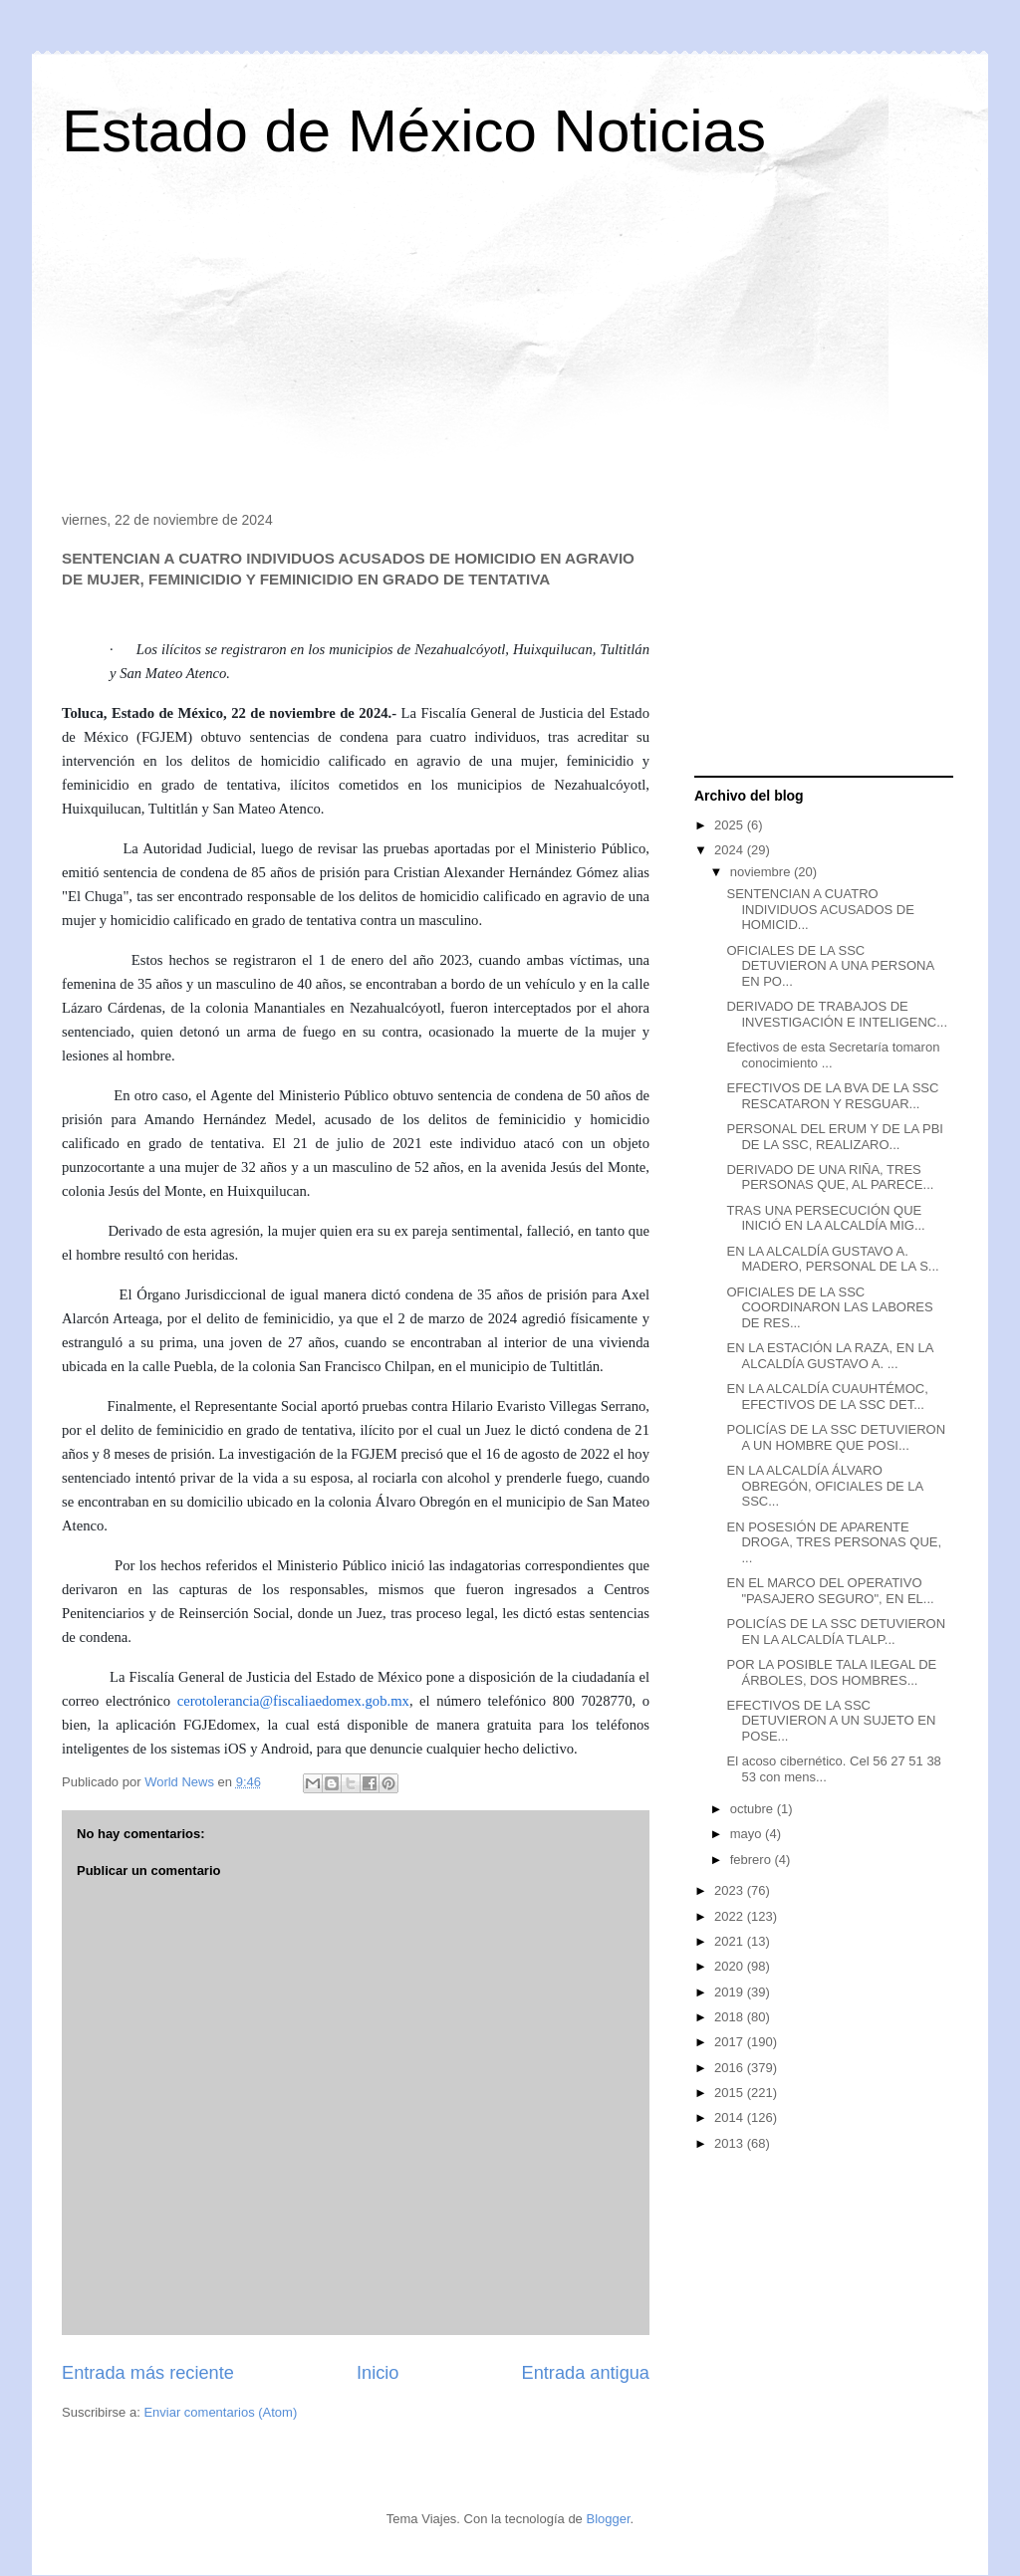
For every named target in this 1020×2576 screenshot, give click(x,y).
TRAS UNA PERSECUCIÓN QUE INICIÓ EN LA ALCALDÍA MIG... (825, 1218)
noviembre (762, 871)
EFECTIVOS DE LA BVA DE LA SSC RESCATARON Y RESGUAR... (832, 1095)
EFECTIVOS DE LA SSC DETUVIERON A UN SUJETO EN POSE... (830, 1721)
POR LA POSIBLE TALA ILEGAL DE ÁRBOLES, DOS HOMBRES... (831, 1672)
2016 (730, 2067)
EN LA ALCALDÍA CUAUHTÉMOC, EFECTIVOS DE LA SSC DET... (826, 1396)
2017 (730, 2041)
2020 (730, 1966)
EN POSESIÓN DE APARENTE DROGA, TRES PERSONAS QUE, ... (833, 1542)
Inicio (377, 2373)
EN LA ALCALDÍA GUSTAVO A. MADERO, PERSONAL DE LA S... (832, 1259)
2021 (730, 1941)
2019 (730, 1992)
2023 (730, 1890)
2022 (730, 1916)
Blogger (608, 2518)
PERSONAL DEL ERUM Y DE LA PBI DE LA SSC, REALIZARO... (834, 1136)
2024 (730, 849)
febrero (752, 1859)
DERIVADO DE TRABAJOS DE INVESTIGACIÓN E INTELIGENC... (836, 1014)
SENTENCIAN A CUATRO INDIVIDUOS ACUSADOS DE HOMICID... (819, 909)
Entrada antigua (585, 2373)
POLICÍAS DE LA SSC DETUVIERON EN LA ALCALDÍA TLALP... (835, 1631)
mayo (747, 1833)
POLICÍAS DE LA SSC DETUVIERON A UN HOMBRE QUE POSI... (835, 1437)
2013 (730, 2143)
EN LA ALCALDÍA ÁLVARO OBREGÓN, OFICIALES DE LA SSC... (824, 1486)
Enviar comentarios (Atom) (220, 2412)
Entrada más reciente (148, 2373)
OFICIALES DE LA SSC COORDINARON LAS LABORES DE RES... (829, 1307)
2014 (730, 2117)
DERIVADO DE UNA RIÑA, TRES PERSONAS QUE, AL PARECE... (829, 1177)
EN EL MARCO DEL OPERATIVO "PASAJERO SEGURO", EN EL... (829, 1590)
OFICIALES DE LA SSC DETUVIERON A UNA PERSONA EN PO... (829, 966)
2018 (730, 2016)
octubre (753, 1808)
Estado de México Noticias (414, 131)
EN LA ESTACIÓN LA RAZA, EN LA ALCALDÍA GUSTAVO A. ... (829, 1355)
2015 (730, 2092)
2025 (730, 825)
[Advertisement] (510, 342)
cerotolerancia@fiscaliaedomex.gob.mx (293, 1701)
